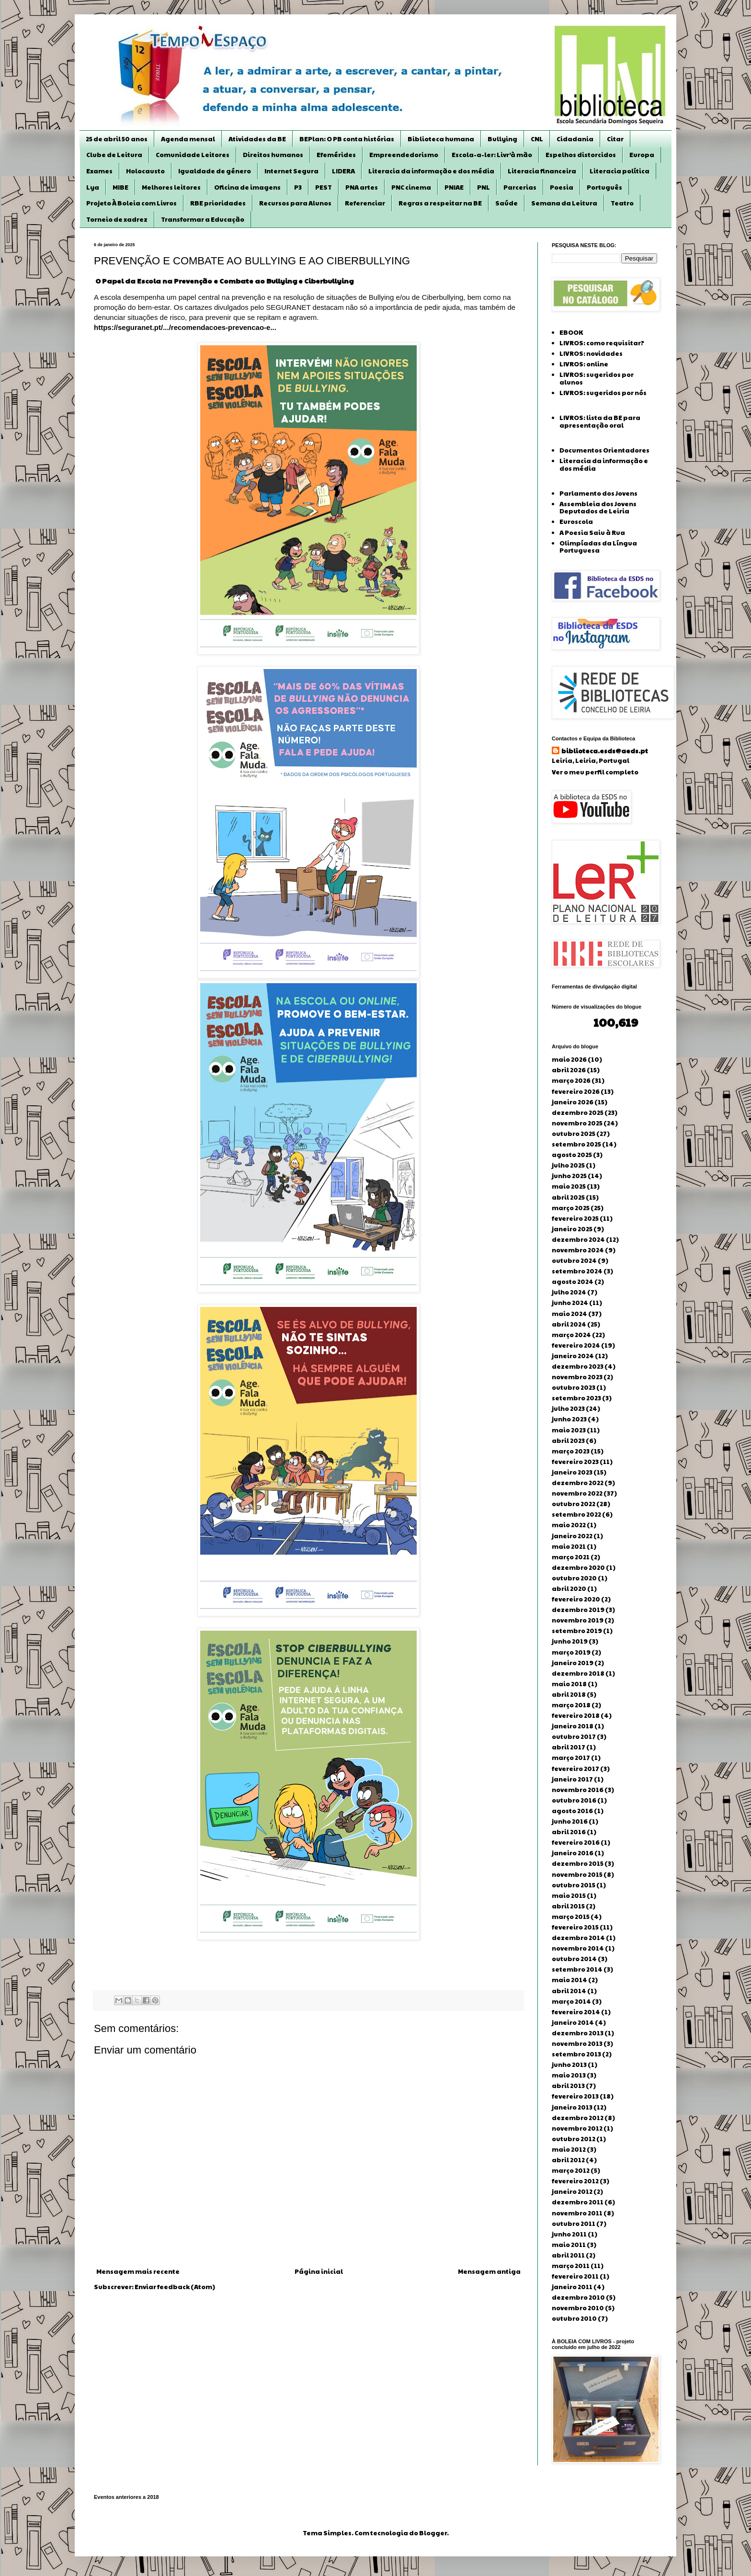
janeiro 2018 (572, 1726)
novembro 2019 (577, 1620)
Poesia (561, 187)
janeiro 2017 (572, 1779)
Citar (615, 139)
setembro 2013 (576, 2054)
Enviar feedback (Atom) (175, 2286)
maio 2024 (569, 1313)
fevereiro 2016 (576, 1842)
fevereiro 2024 (576, 1345)
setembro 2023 (576, 1398)
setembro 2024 (577, 1271)
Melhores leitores (171, 187)
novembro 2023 (577, 1377)
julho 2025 (568, 1165)
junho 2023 (569, 1419)
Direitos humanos (273, 154)
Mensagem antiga (489, 2271)
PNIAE (454, 187)
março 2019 (571, 1652)
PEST (323, 187)
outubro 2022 (573, 1503)
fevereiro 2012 (575, 2181)
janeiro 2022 (572, 1536)
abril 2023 (568, 1440)
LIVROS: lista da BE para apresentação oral (599, 421)
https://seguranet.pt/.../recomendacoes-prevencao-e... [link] (185, 327)
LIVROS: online (583, 364)
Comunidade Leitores (192, 154)
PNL (483, 187)
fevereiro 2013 (575, 2096)
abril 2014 (569, 1990)
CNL (537, 139)
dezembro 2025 (577, 1112)
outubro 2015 (573, 1885)
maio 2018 (569, 1684)
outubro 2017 (574, 1736)
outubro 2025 (573, 1133)
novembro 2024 (578, 1250)
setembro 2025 (576, 1144)
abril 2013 (568, 2085)
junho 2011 (569, 2234)
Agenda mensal (188, 139)
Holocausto (145, 171)
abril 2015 (568, 1906)
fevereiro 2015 (575, 1927)
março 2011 (571, 2265)
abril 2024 (569, 1324)
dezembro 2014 (578, 1937)
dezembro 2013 (577, 2033)
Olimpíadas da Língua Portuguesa (598, 547)
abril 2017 (568, 1747)
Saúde (506, 203)
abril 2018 (569, 1694)
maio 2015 (569, 1895)
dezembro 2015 (577, 1863)
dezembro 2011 (577, 2202)
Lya (92, 187)
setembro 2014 (577, 1969)
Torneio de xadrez (117, 219)
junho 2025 (569, 1175)
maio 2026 (569, 1059)
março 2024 (571, 1334)
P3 (298, 187)
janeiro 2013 (572, 2107)
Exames (99, 171)
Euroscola (576, 521)
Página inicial (319, 2271)
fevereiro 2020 (576, 1599)
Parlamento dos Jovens (598, 493)
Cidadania (575, 139)
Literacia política (619, 171)
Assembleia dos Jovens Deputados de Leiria (598, 507)
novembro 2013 (577, 2043)
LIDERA (343, 171)
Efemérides (336, 154)
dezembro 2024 (578, 1239)
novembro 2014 (578, 1948)
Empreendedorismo (403, 154)
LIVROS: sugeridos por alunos (596, 378)
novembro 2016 (577, 1789)
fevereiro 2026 (576, 1091)
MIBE (120, 187)
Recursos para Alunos (295, 203)
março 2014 (571, 2001)
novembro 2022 (577, 1493)
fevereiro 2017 (575, 1768)
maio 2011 (569, 2244)
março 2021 (571, 1557)
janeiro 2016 (572, 1853)
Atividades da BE (257, 139)
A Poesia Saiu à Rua (592, 532)
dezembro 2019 (578, 1609)
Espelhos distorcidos (581, 154)
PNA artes (361, 187)
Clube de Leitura (114, 154)
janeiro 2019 (572, 1662)
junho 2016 (570, 1821)
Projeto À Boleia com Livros (131, 203)
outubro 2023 (573, 1387)
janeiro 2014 (573, 2022)
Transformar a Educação (202, 219)
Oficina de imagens (247, 187)
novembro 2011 (577, 2213)
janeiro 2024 (573, 1355)
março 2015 (571, 1916)
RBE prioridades (218, 203)
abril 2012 (568, 2160)
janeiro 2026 (572, 1102)
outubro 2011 (573, 2223)
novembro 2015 (577, 1874)
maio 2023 (569, 1430)
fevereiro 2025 (575, 1218)
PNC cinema (411, 187)
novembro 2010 (578, 2308)
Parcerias (519, 187)
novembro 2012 (577, 2128)
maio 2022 (569, 1525)
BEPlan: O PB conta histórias (346, 139)
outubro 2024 (574, 1260)
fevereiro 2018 (576, 1715)
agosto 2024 (572, 1281)
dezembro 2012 (577, 2117)
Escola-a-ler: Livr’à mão (492, 154)
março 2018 (571, 1705)
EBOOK (571, 332)
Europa (641, 154)
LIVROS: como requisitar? (601, 343)
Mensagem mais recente (138, 2271)
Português (604, 187)
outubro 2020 (574, 1578)
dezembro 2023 (577, 1366)
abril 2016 (569, 1831)
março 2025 (571, 1207)
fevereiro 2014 (576, 2012)
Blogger (433, 2533)
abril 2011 (568, 2255)
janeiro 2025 (572, 1229)
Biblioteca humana (441, 139)
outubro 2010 (574, 2318)
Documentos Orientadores (604, 450)
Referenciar (365, 203)
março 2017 (571, 1757)
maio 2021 (569, 1546)
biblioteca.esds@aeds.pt (604, 751)
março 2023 (571, 1451)
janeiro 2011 (572, 2286)
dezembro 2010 (578, 2297)
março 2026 (571, 1080)
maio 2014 (569, 1979)
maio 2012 (569, 2149)
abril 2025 (568, 1197)
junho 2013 (569, 2064)
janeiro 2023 (572, 1472)
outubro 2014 (574, 1958)
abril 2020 (569, 1588)
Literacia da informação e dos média (431, 171)
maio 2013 (569, 2075)
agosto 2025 (572, 1154)
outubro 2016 (574, 1800)
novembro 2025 (577, 1123)
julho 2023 (568, 1408)
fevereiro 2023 (575, 1461)
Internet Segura (291, 171)
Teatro (622, 203)
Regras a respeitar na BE (440, 203)
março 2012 (571, 2170)
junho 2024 (570, 1302)
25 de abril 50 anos (117, 139)
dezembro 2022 (577, 1482)
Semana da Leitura (564, 203)
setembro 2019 (577, 1630)
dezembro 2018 (578, 1673)
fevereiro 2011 (575, 2276)
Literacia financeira (542, 171)
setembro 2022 (576, 1514)
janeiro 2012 (572, 2191)
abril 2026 (569, 1070)
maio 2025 (569, 1186)
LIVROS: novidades (591, 353)
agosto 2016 (572, 1810)
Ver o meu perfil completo (595, 772)
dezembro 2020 (578, 1567)
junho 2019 (570, 1641)
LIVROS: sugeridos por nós (603, 392)
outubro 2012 (573, 2138)
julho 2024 (569, 1292)
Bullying (502, 139)
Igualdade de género (214, 171)
